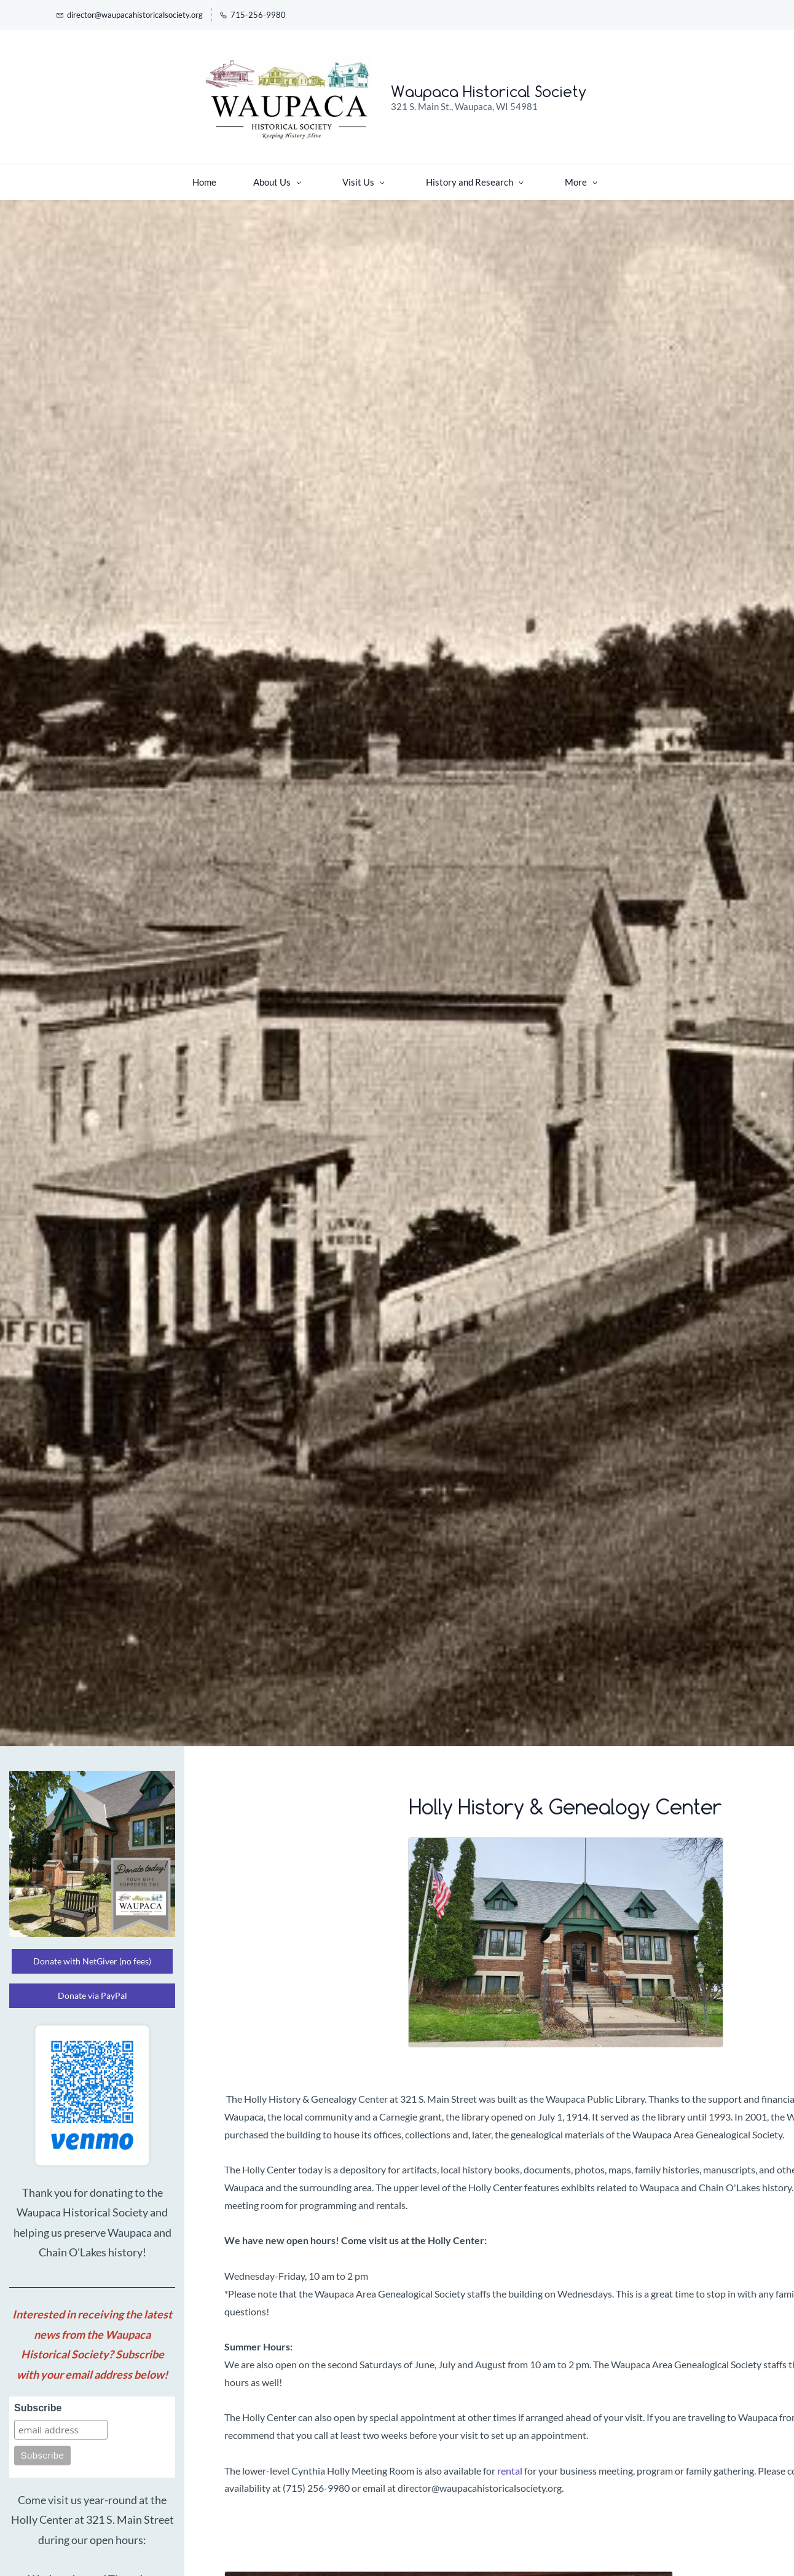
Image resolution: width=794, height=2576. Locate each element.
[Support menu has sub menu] (501, 176)
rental (509, 2464)
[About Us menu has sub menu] (192, 176)
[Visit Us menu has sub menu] (278, 176)
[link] (565, 1839)
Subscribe (37, 2402)
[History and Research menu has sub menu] (390, 176)
